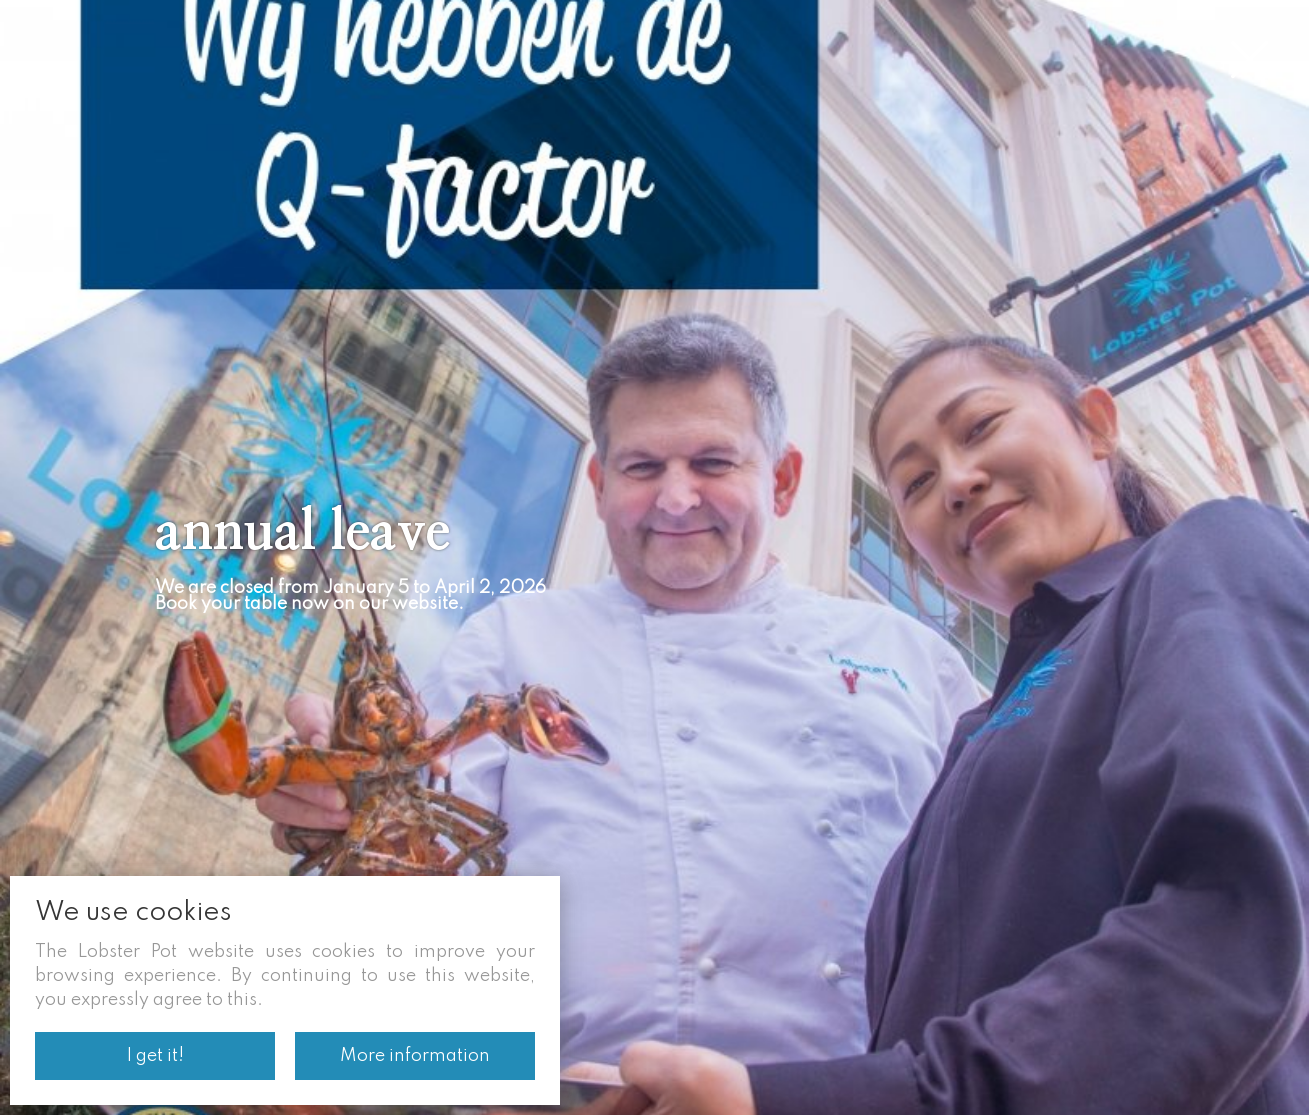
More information (415, 1056)
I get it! (155, 1056)
